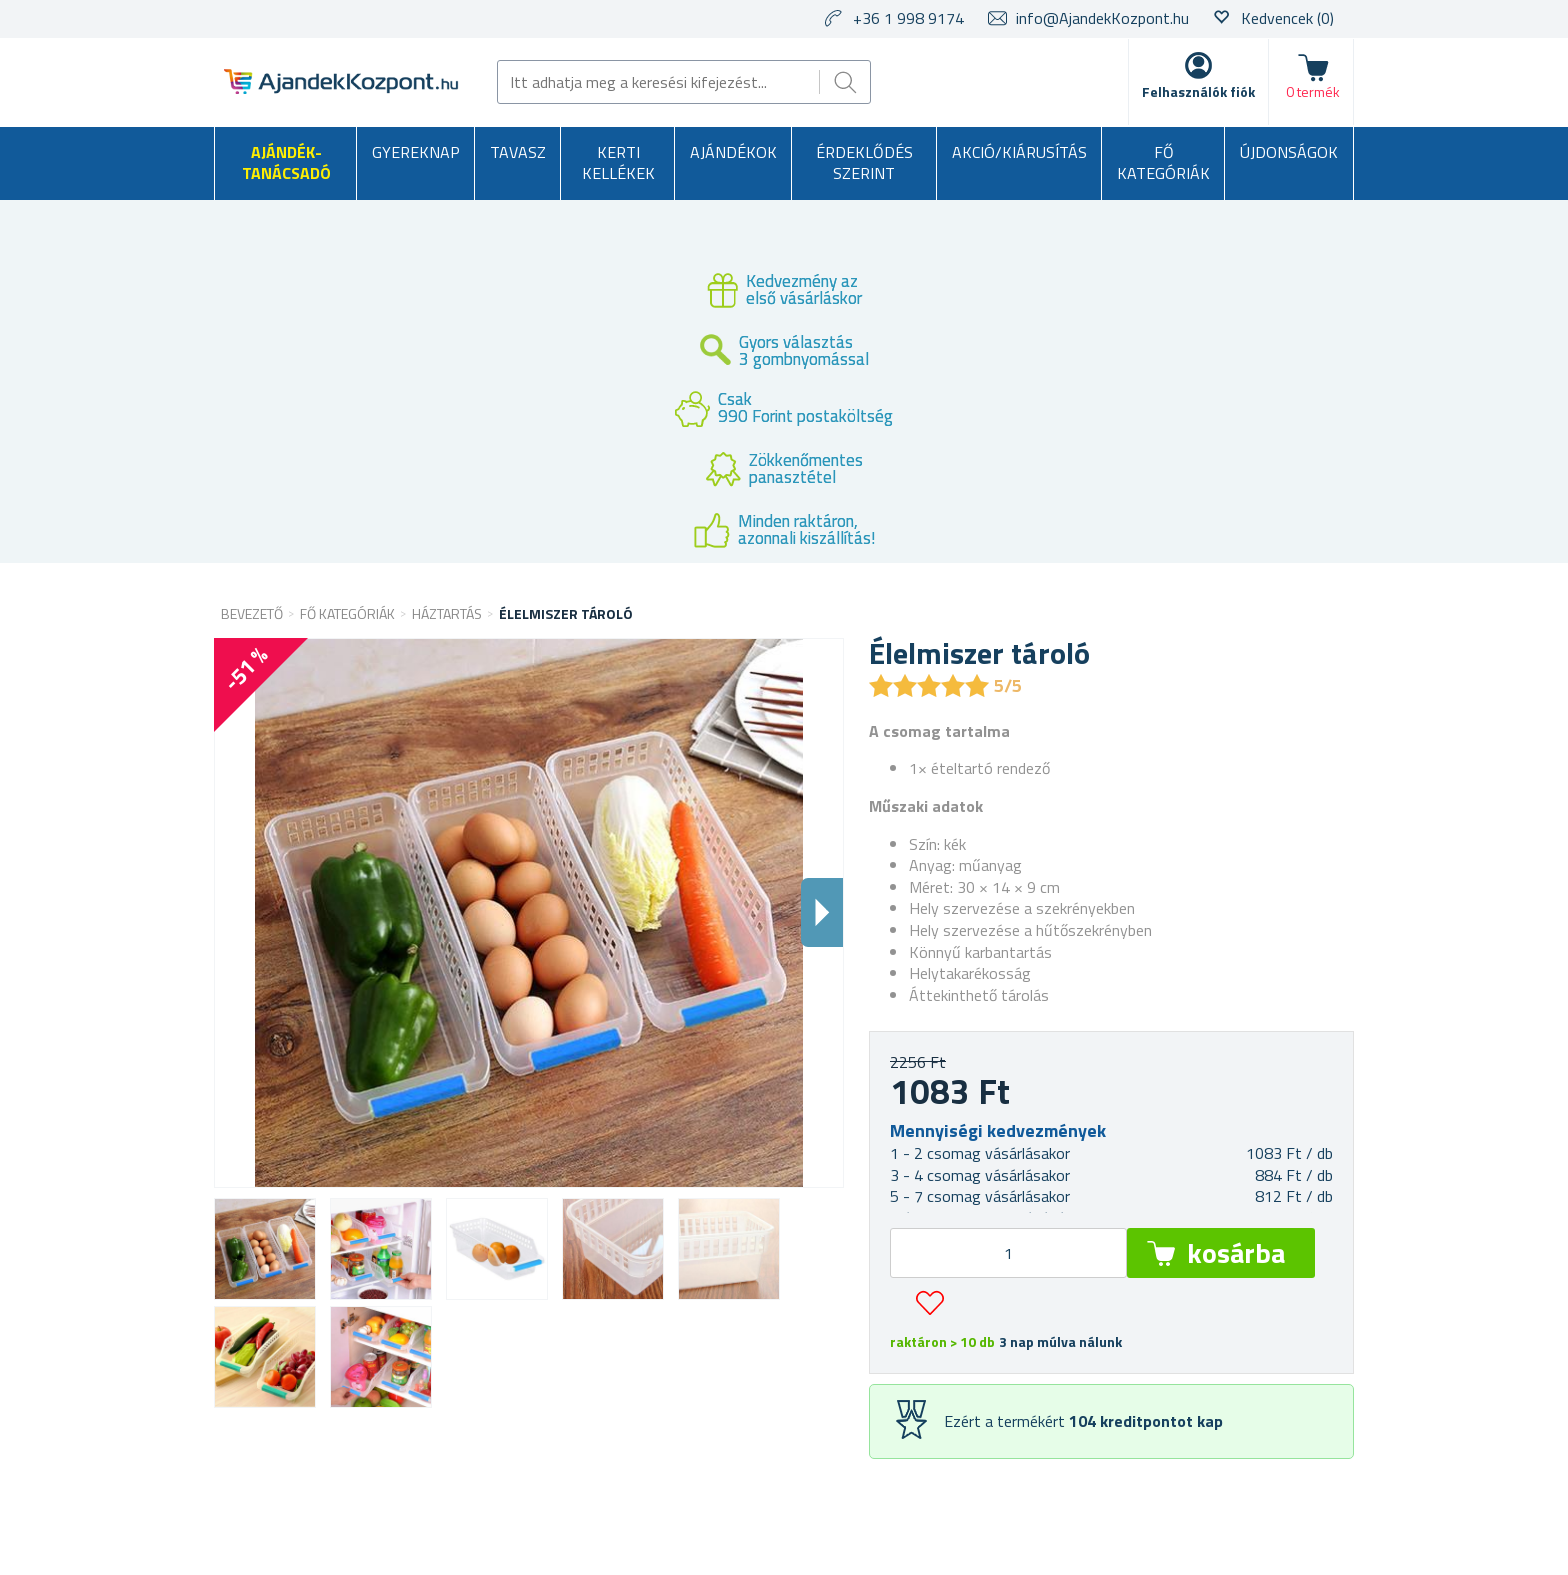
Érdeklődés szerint (864, 163)
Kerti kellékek (618, 163)
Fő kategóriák (1163, 163)
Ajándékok (733, 152)
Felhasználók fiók (1198, 91)
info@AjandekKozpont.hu (1102, 18)
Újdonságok (1289, 152)
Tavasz (518, 152)
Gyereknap (416, 152)
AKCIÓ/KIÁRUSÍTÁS (1019, 152)
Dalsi (822, 912)
